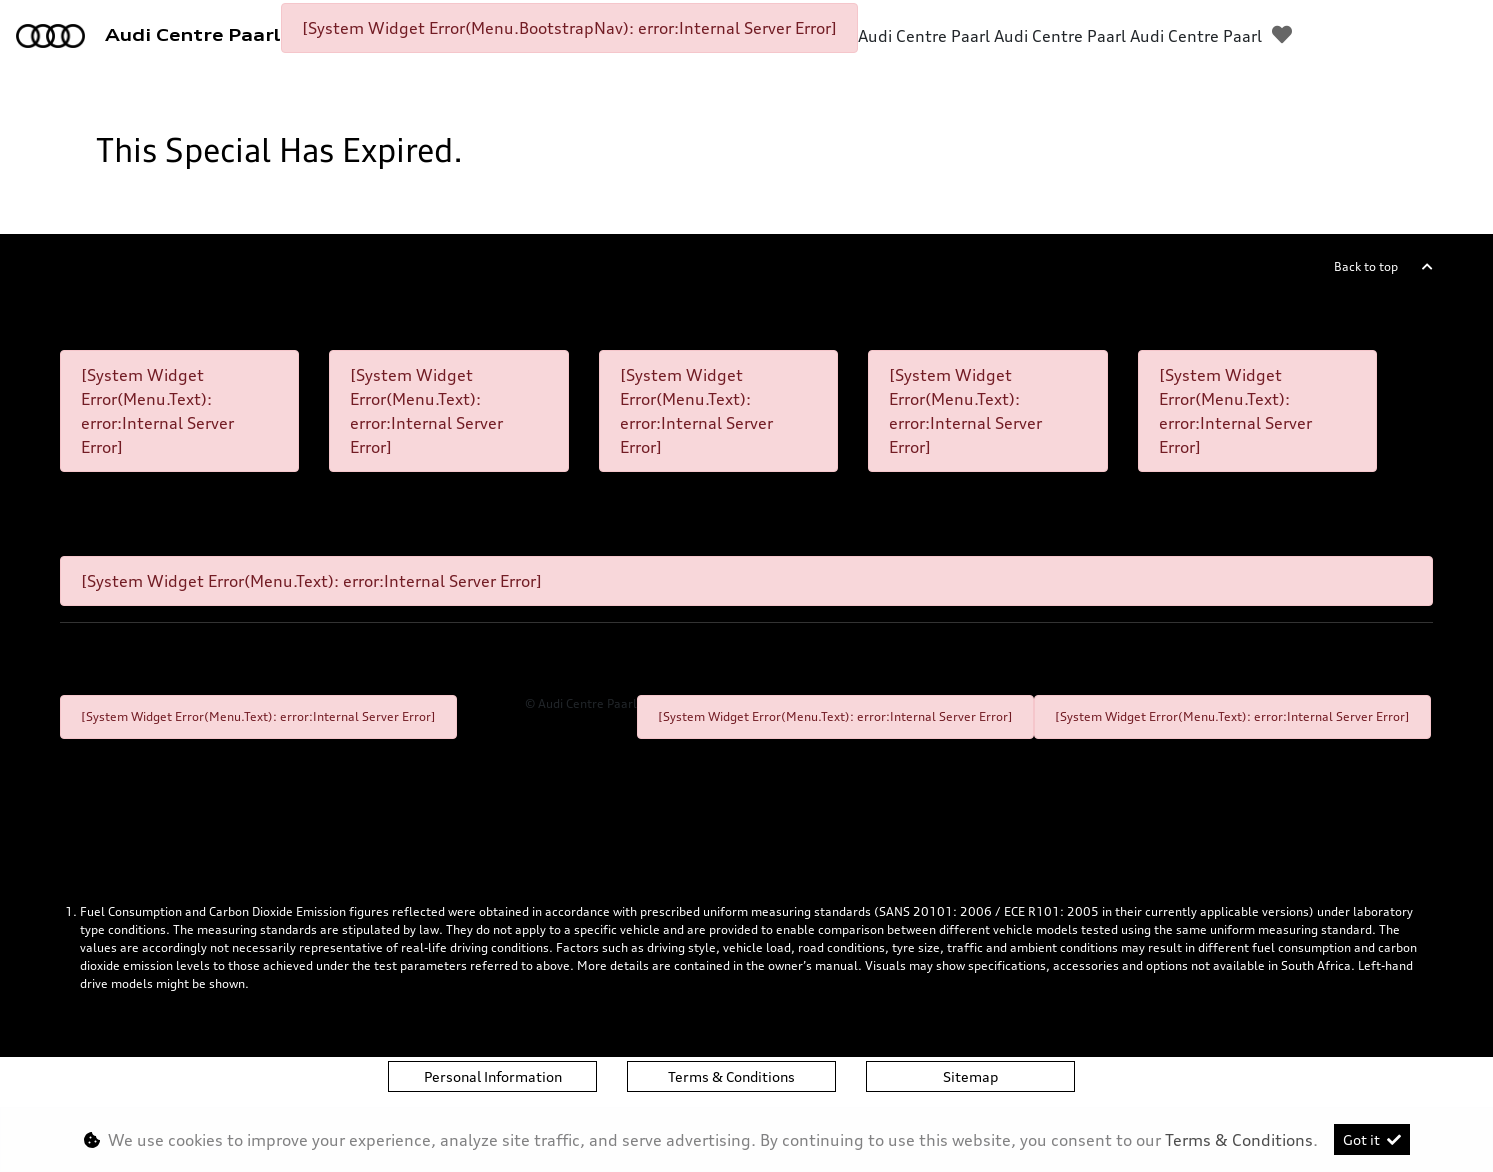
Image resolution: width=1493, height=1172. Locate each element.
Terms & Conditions (731, 1076)
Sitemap (970, 1076)
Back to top (1366, 266)
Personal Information (493, 1076)
